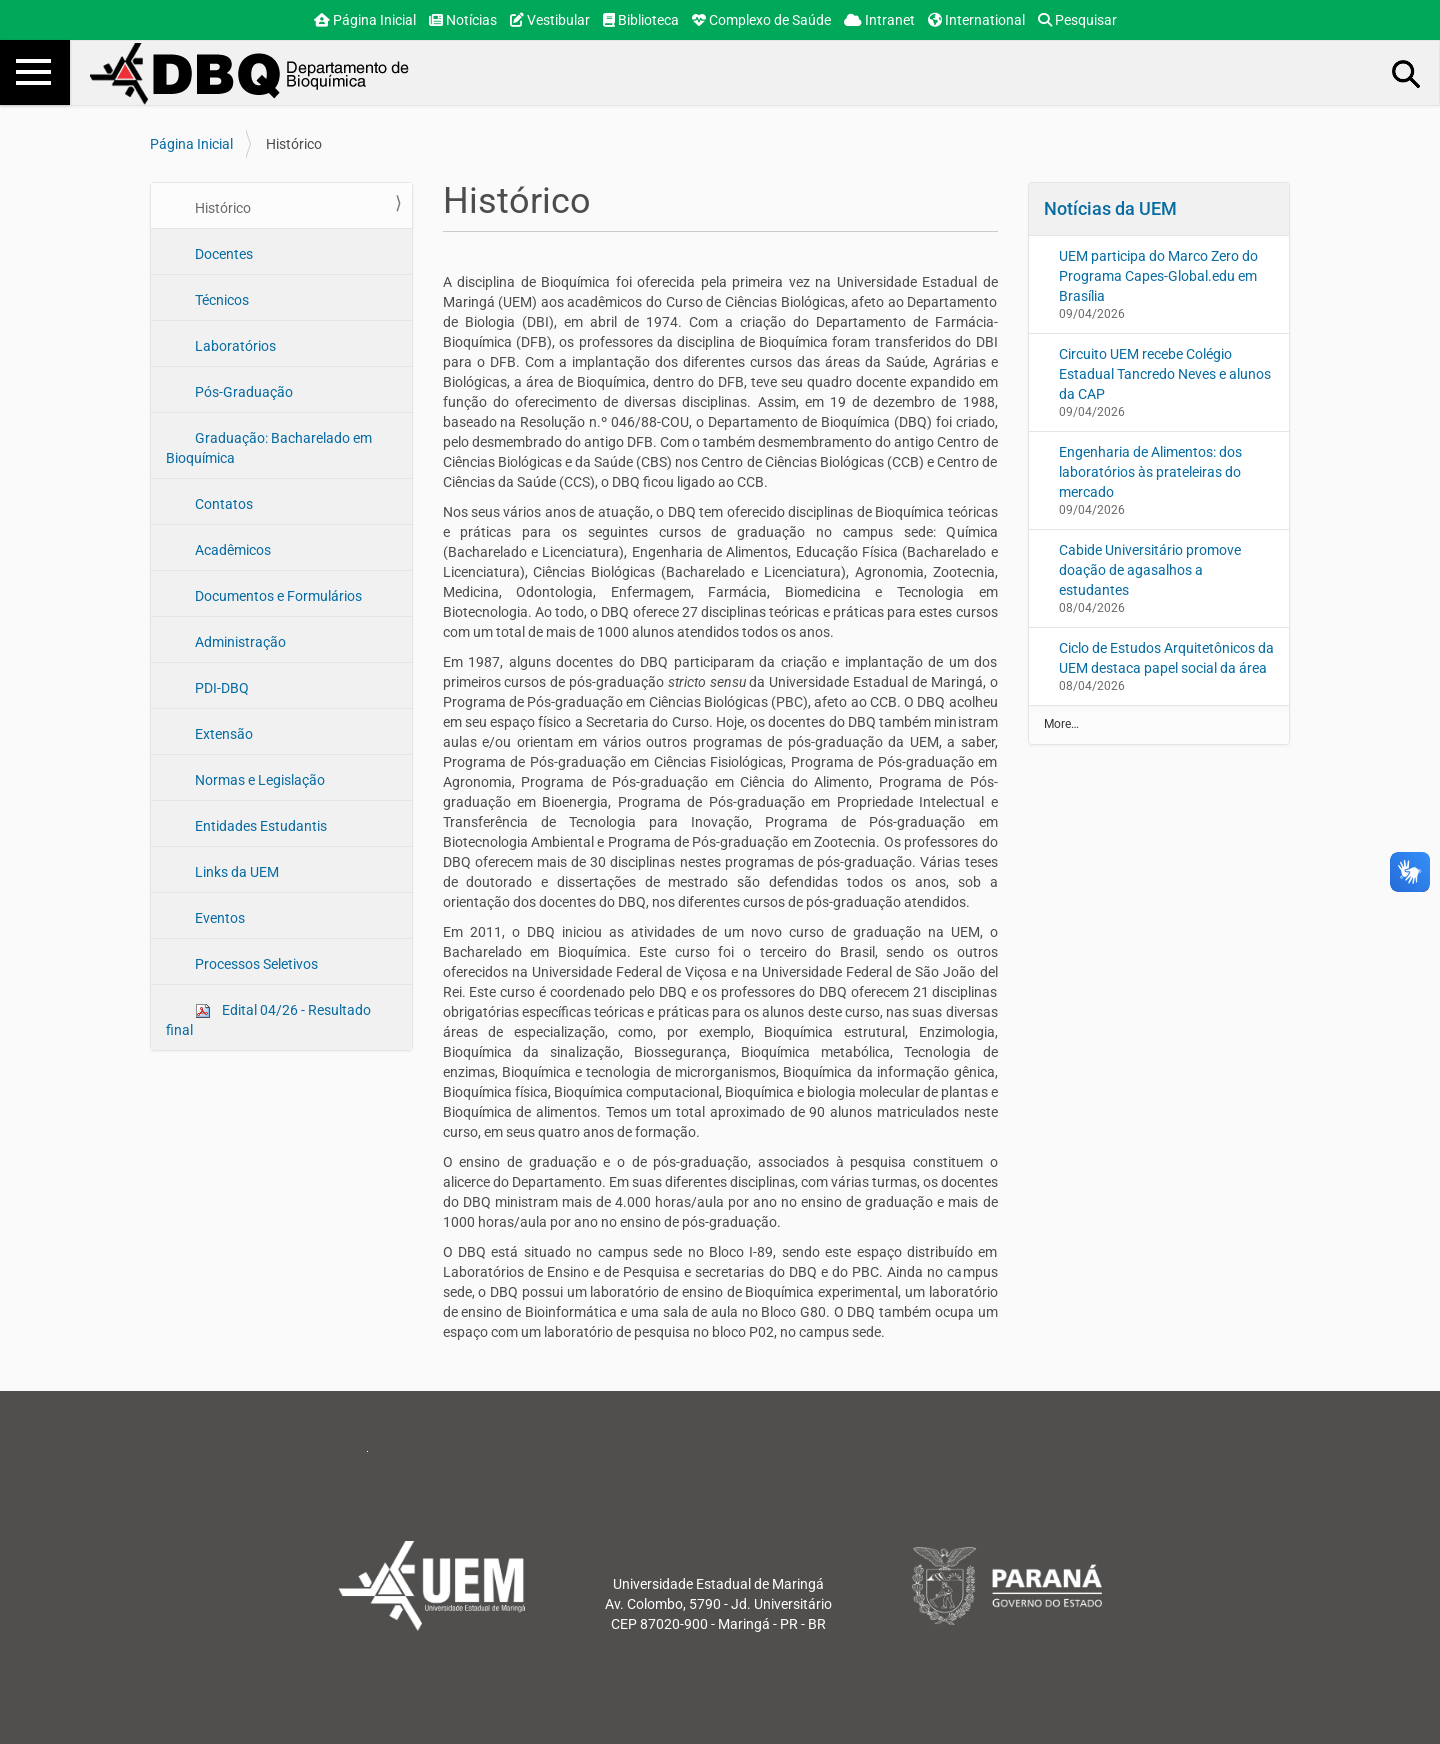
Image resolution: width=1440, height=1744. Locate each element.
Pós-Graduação (242, 392)
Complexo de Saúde (761, 20)
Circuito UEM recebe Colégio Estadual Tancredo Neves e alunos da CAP (1165, 374)
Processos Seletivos (255, 964)
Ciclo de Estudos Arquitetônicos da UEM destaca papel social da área (1166, 658)
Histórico (221, 208)
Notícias (463, 20)
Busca (1407, 73)
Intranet (879, 20)
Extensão (222, 734)
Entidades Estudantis (259, 826)
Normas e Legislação (258, 780)
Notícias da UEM (1110, 208)
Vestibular (550, 20)
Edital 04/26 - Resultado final (268, 1020)
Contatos (222, 504)
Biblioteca (641, 20)
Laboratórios (234, 346)
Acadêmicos (231, 550)
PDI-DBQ (220, 688)
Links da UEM (235, 872)
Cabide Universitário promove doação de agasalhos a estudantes (1150, 570)
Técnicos (220, 300)
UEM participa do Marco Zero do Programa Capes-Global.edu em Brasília (1158, 276)
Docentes (222, 254)
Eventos (218, 918)
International (976, 20)
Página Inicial (365, 20)
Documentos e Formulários (277, 596)
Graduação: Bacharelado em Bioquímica (269, 448)
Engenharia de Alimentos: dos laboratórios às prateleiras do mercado (1150, 472)
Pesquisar (1077, 20)
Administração (239, 642)
